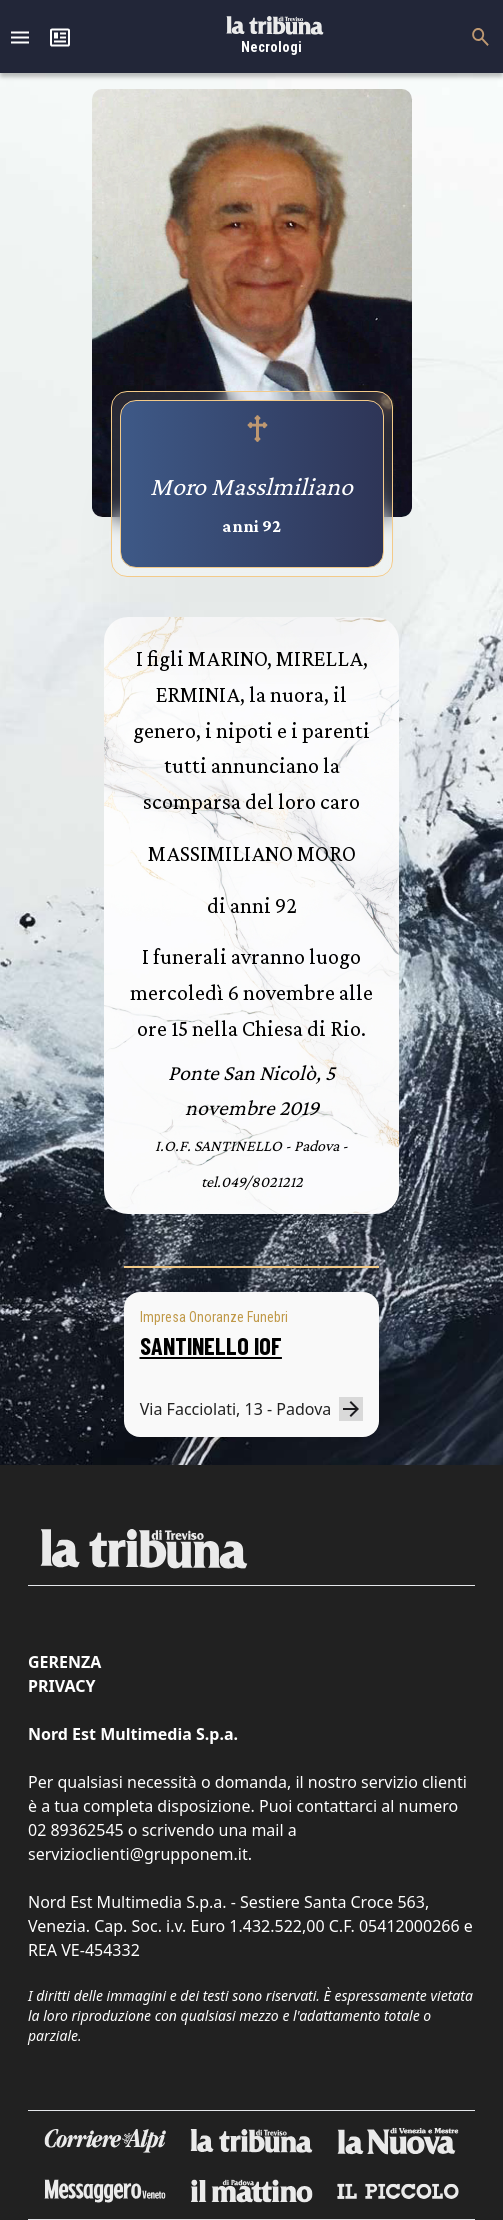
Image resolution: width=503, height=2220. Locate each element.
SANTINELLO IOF (211, 1345)
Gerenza (64, 1662)
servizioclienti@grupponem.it (138, 1854)
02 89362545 (76, 1830)
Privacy (61, 1686)
